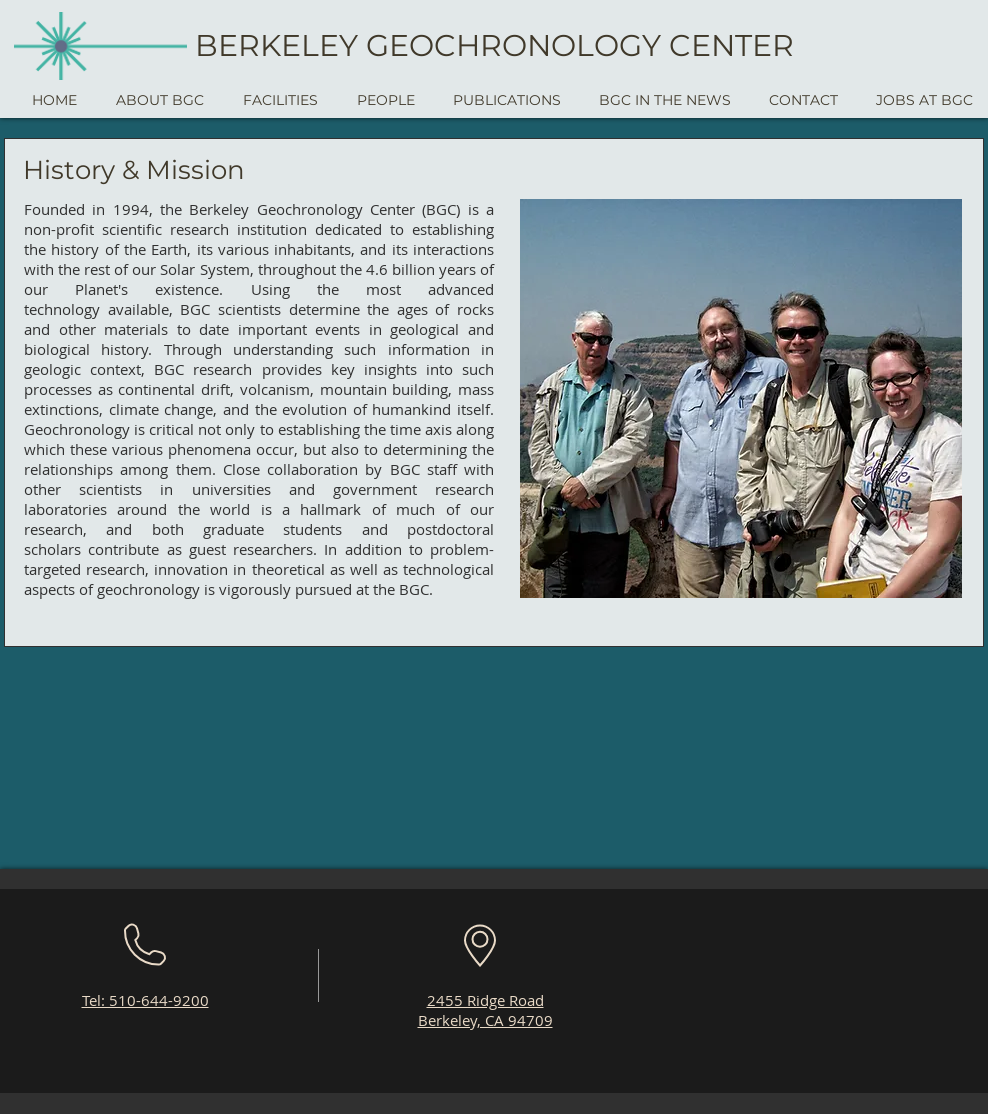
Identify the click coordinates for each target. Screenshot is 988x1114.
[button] (159, 100)
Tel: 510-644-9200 (145, 1000)
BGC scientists (230, 309)
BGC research (203, 369)
